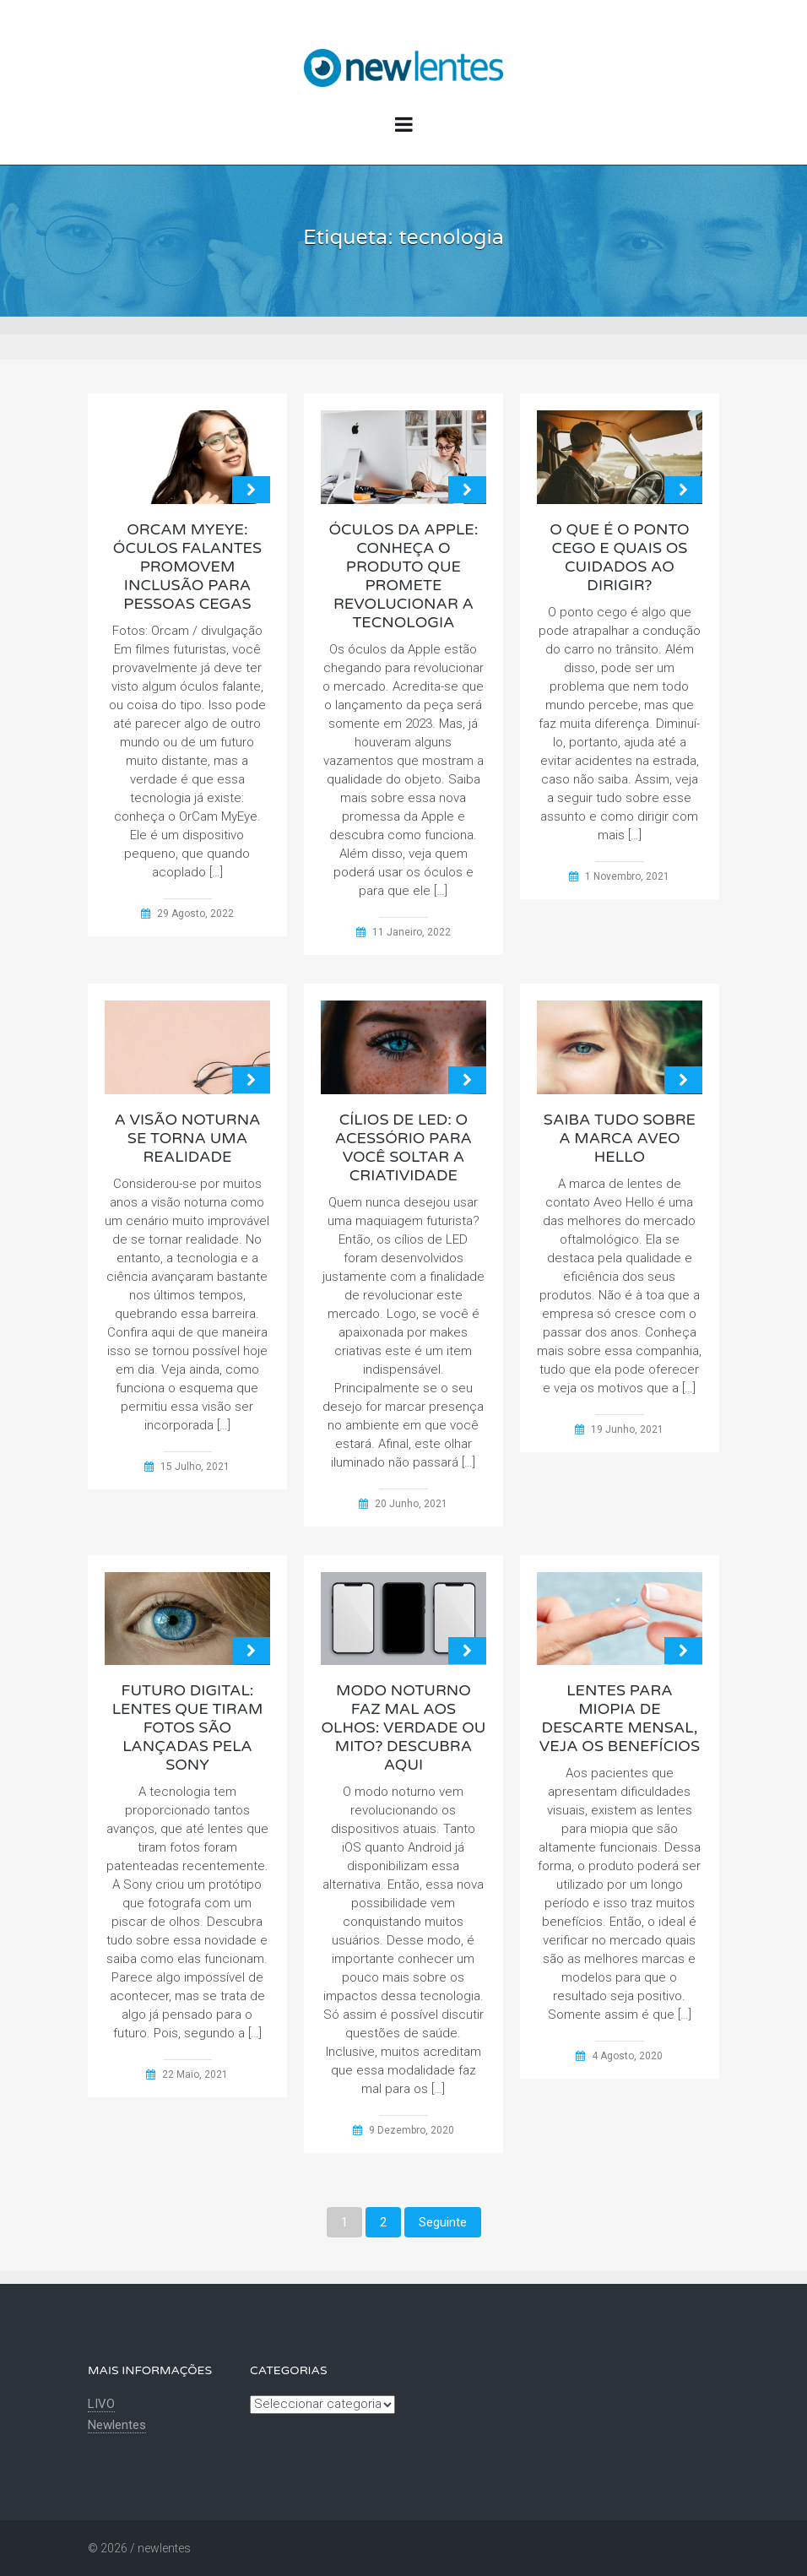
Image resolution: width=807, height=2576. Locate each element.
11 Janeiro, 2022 (411, 932)
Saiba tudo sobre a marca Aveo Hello (620, 1138)
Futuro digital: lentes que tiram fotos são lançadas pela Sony (187, 1727)
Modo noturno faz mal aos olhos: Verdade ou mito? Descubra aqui (403, 1727)
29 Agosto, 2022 (195, 913)
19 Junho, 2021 (627, 1429)
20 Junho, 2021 (411, 1504)
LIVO (101, 2403)
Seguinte (443, 2222)
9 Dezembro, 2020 (411, 2130)
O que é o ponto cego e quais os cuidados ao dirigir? (620, 557)
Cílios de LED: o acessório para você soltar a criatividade (403, 1147)
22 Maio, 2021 (195, 2074)
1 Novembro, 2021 (627, 876)
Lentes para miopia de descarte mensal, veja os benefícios (619, 1718)
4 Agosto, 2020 (627, 2056)
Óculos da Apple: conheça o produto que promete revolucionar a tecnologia (403, 576)
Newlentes (117, 2424)
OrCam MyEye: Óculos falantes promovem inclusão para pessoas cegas (187, 566)
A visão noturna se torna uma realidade (187, 1138)
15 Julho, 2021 (195, 1466)
